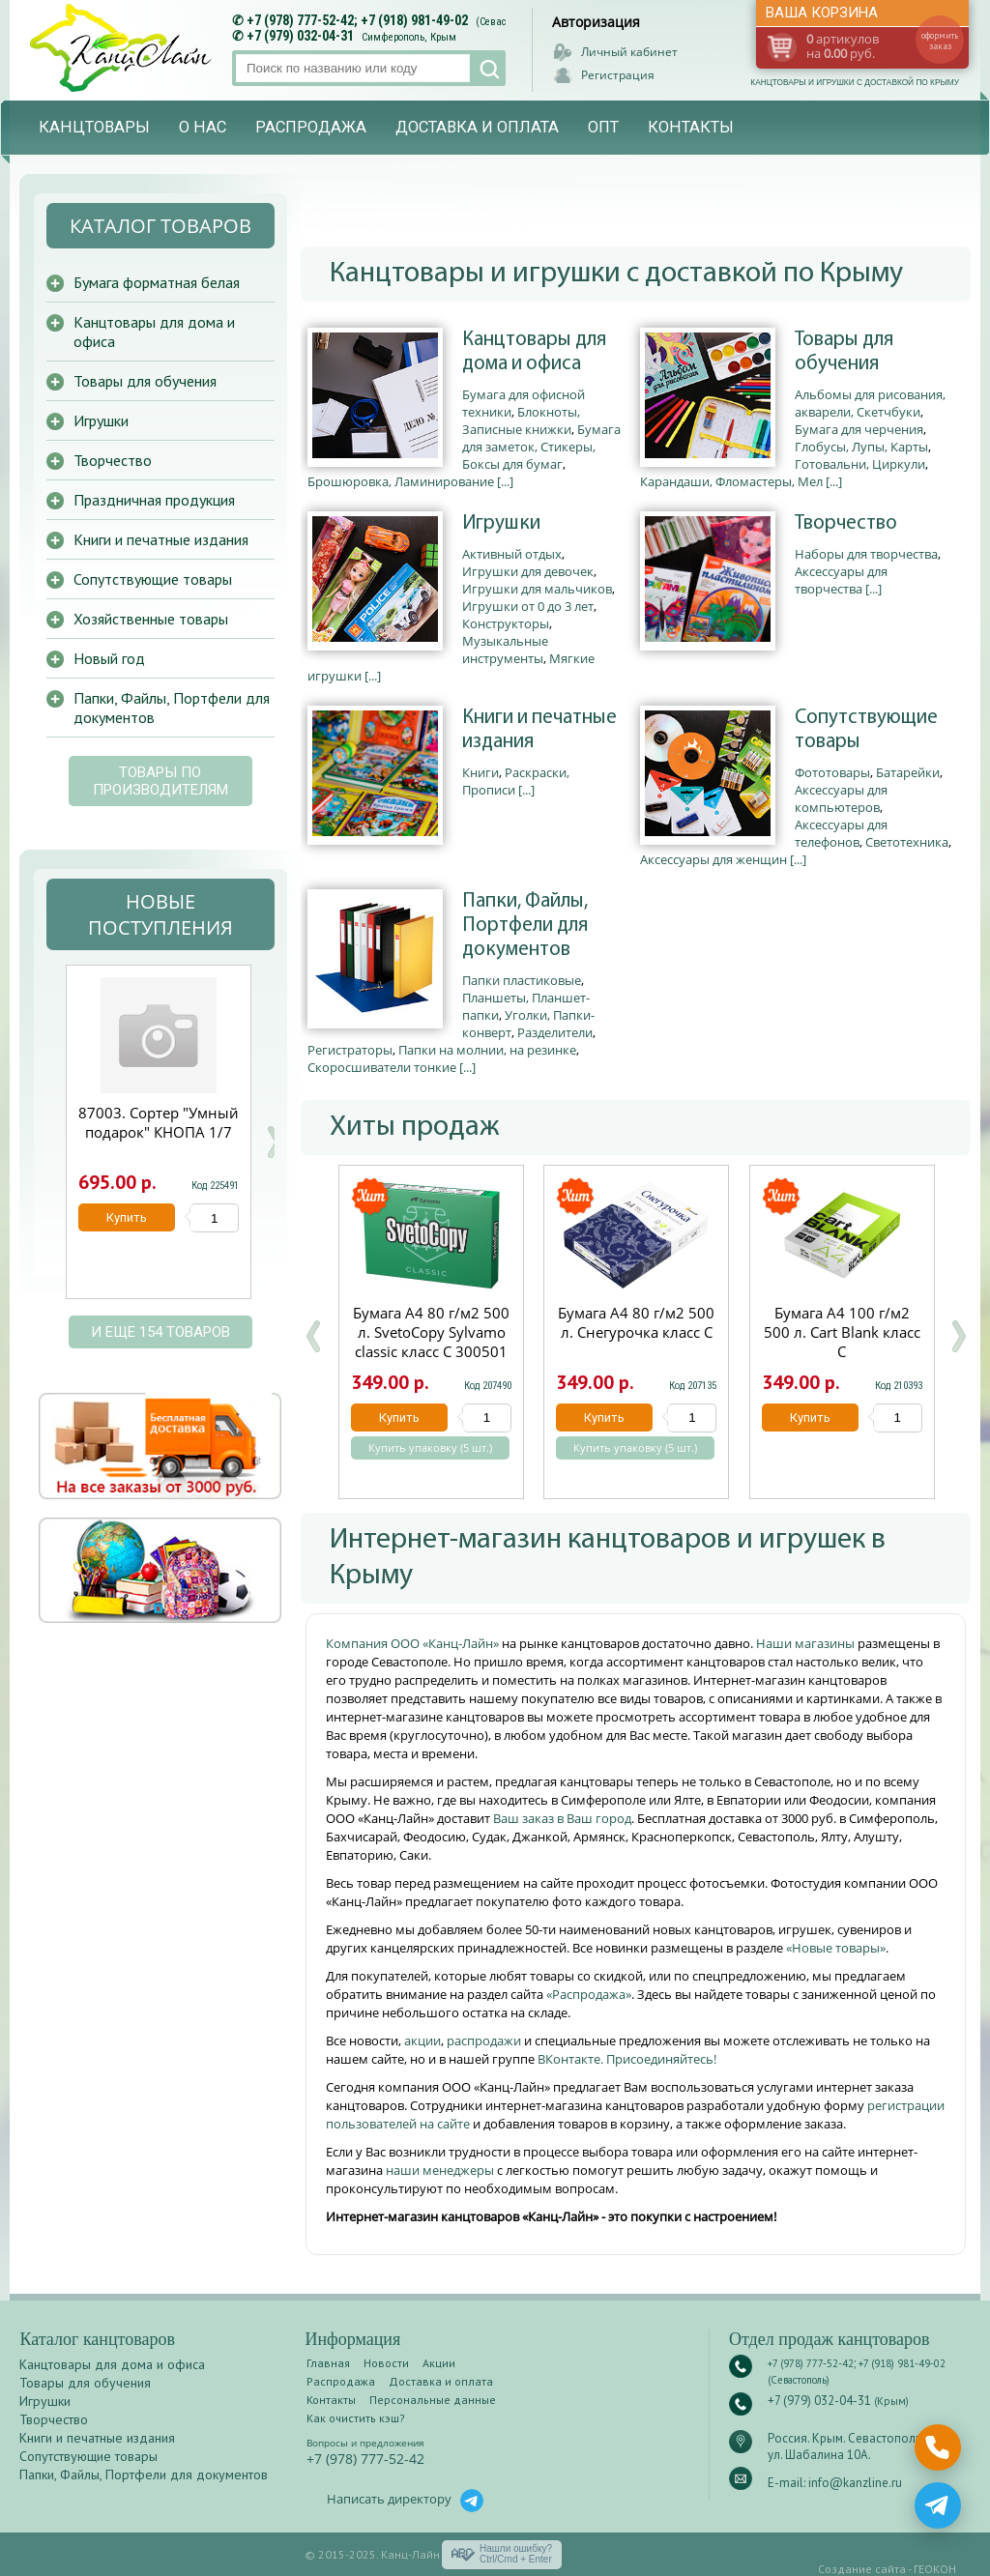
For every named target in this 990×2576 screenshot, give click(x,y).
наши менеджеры (441, 2170)
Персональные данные (432, 2399)
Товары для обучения (844, 352)
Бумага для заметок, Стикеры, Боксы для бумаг (541, 446)
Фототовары (832, 772)
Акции (438, 2363)
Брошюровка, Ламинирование (400, 481)
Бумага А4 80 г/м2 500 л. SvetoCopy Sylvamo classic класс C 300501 (431, 1332)
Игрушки (501, 523)
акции (422, 2040)
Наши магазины (807, 1643)
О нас (202, 127)
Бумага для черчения (859, 429)
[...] (505, 481)
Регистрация (618, 75)
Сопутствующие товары (866, 730)
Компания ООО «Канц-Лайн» (414, 1643)
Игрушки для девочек (528, 571)
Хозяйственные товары (150, 618)
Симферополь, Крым (409, 37)
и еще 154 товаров (160, 1332)
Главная (328, 2363)
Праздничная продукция (154, 499)
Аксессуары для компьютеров (841, 798)
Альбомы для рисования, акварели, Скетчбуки (870, 403)
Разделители (555, 1032)
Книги (480, 772)
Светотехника (906, 842)
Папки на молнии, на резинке (487, 1049)
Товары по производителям (160, 781)
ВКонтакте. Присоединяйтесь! (627, 2059)
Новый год (109, 658)
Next (273, 1142)
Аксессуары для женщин (713, 859)
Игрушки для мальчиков (537, 588)
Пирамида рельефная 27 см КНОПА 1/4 (158, 1122)
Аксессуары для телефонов (841, 833)
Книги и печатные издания (539, 730)
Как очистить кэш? (355, 2418)
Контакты (691, 127)
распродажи (484, 2040)
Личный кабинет (629, 51)
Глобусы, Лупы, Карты (861, 446)
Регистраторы (350, 1049)
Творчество (846, 523)
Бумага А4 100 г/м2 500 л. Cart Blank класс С (842, 1332)
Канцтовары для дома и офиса (534, 352)
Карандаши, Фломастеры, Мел (731, 481)
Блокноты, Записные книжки (521, 420)
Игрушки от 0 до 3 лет (528, 606)
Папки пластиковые (521, 980)
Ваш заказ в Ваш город (562, 1818)
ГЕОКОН (935, 2569)
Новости (386, 2363)
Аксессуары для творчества (841, 580)
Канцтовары (94, 127)
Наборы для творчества (866, 554)
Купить (399, 1417)
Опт (603, 127)
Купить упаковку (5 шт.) (430, 1448)
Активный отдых (512, 554)
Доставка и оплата (477, 127)
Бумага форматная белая (156, 282)
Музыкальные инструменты (505, 649)
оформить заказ (939, 40)
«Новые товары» (836, 1947)
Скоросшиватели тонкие (381, 1067)
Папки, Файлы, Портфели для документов (525, 925)
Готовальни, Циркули (860, 464)
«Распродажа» (588, 1994)
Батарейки (908, 772)
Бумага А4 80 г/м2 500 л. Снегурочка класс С (636, 1322)
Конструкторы (505, 623)
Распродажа (310, 127)
